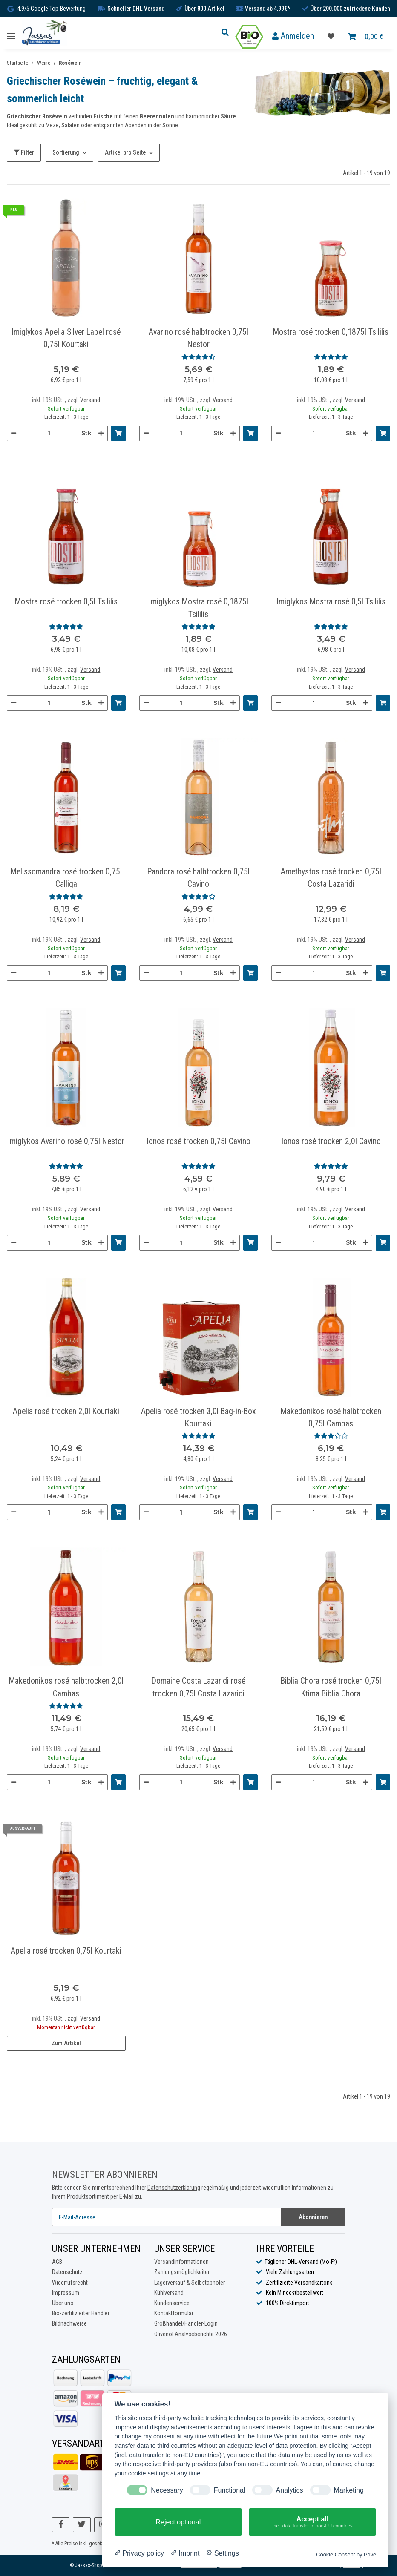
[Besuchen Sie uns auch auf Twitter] (81, 2524)
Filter (24, 152)
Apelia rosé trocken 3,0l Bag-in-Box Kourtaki (198, 1417)
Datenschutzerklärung (173, 2187)
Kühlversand (169, 2292)
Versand (90, 400)
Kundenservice (172, 2303)
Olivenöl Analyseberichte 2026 (190, 2334)
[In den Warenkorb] (118, 433)
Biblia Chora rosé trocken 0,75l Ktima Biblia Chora (331, 1687)
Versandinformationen (181, 2261)
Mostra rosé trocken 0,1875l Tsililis (330, 332)
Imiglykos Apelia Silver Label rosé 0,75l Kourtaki (66, 338)
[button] (227, 32)
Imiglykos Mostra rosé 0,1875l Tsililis (198, 608)
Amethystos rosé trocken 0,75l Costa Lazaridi (331, 878)
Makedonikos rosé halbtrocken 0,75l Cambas (331, 1417)
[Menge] (49, 433)
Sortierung (65, 152)
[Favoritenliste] (331, 36)
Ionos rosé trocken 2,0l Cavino (331, 1141)
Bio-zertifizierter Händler (80, 2313)
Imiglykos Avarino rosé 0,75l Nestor (66, 1141)
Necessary (167, 2490)
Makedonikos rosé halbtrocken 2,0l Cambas (66, 1687)
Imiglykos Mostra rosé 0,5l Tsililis (330, 602)
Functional (229, 2490)
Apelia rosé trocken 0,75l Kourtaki (66, 1951)
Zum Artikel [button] (66, 2043)
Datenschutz (67, 2271)
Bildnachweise (69, 2323)
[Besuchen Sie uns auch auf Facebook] (60, 2524)
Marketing (349, 2490)
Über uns (62, 2303)
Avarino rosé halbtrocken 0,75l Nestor (198, 338)
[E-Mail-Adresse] (167, 2217)
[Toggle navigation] (11, 33)
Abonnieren (313, 2217)
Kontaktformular (173, 2313)
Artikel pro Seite (125, 152)
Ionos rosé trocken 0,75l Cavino (198, 1141)
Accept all (312, 2522)
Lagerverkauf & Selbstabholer (189, 2282)
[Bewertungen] (198, 357)
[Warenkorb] (365, 36)
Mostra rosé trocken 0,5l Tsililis (66, 602)
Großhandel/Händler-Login (186, 2323)
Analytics (289, 2490)
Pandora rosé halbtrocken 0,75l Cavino (198, 878)
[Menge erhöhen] (101, 433)
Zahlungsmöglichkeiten (182, 2271)
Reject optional (178, 2522)
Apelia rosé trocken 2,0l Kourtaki (66, 1411)
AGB (57, 2261)
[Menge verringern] (13, 433)
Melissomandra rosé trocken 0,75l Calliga (66, 878)
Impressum (65, 2292)
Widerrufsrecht (70, 2282)
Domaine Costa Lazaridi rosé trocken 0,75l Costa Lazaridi (198, 1687)
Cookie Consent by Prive (346, 2554)
